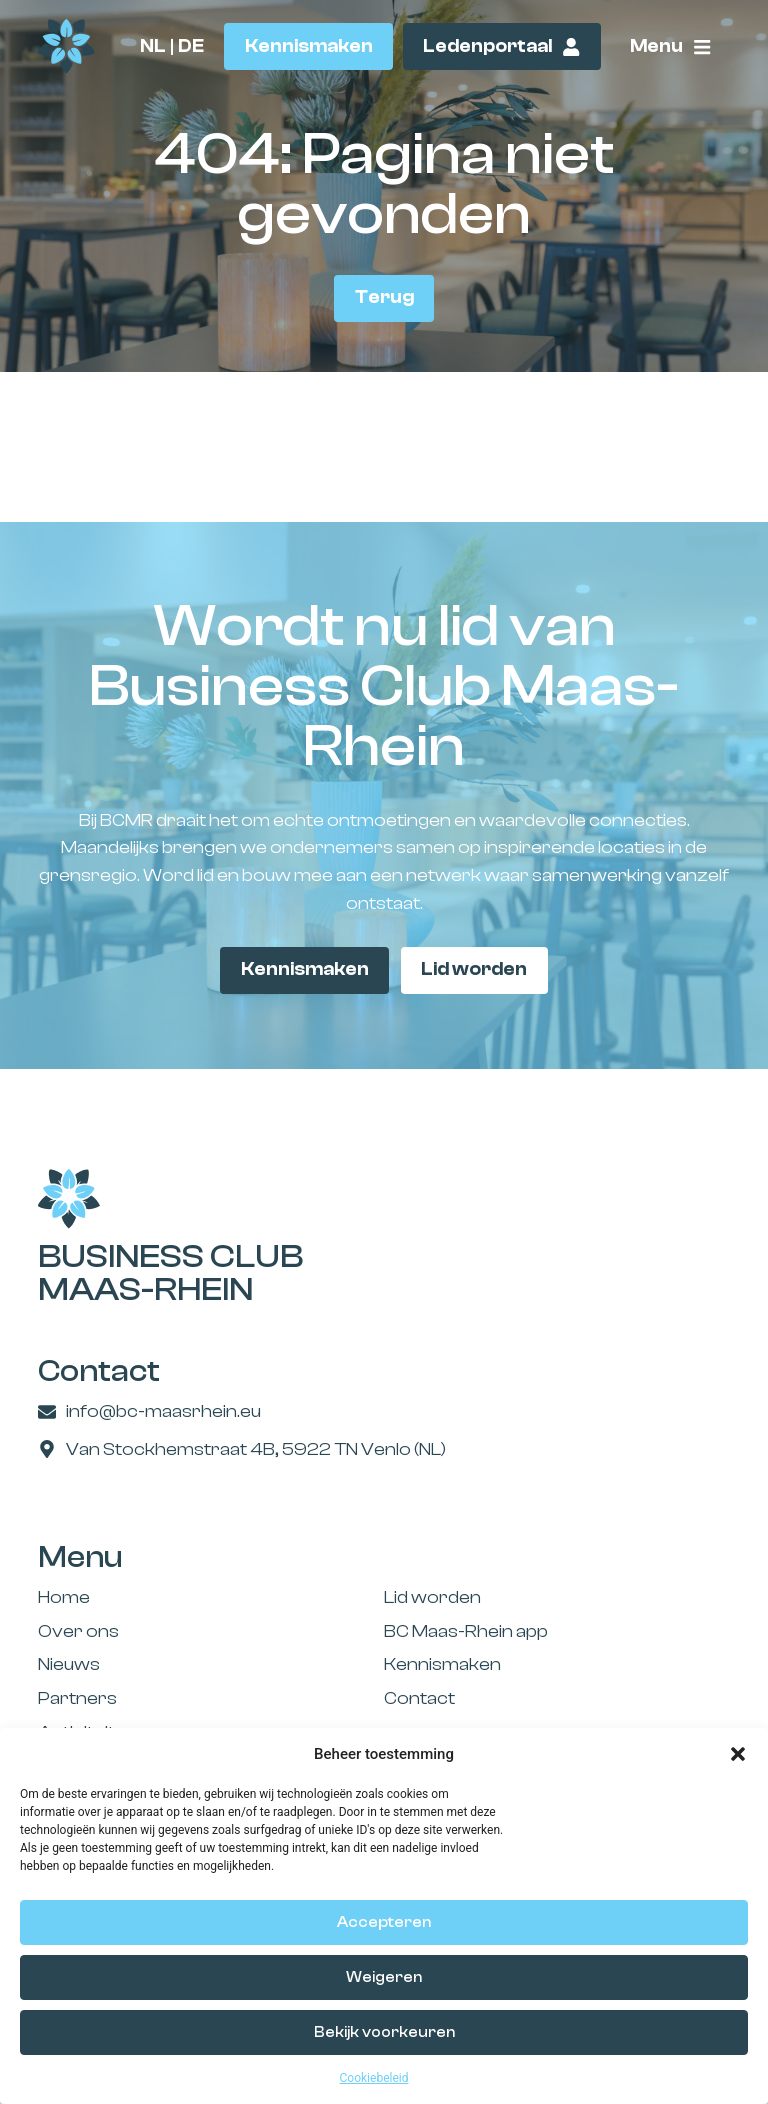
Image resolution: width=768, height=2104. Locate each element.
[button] (738, 1754)
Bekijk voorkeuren (384, 2032)
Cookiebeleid (374, 2078)
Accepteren (384, 1922)
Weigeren (384, 1977)
